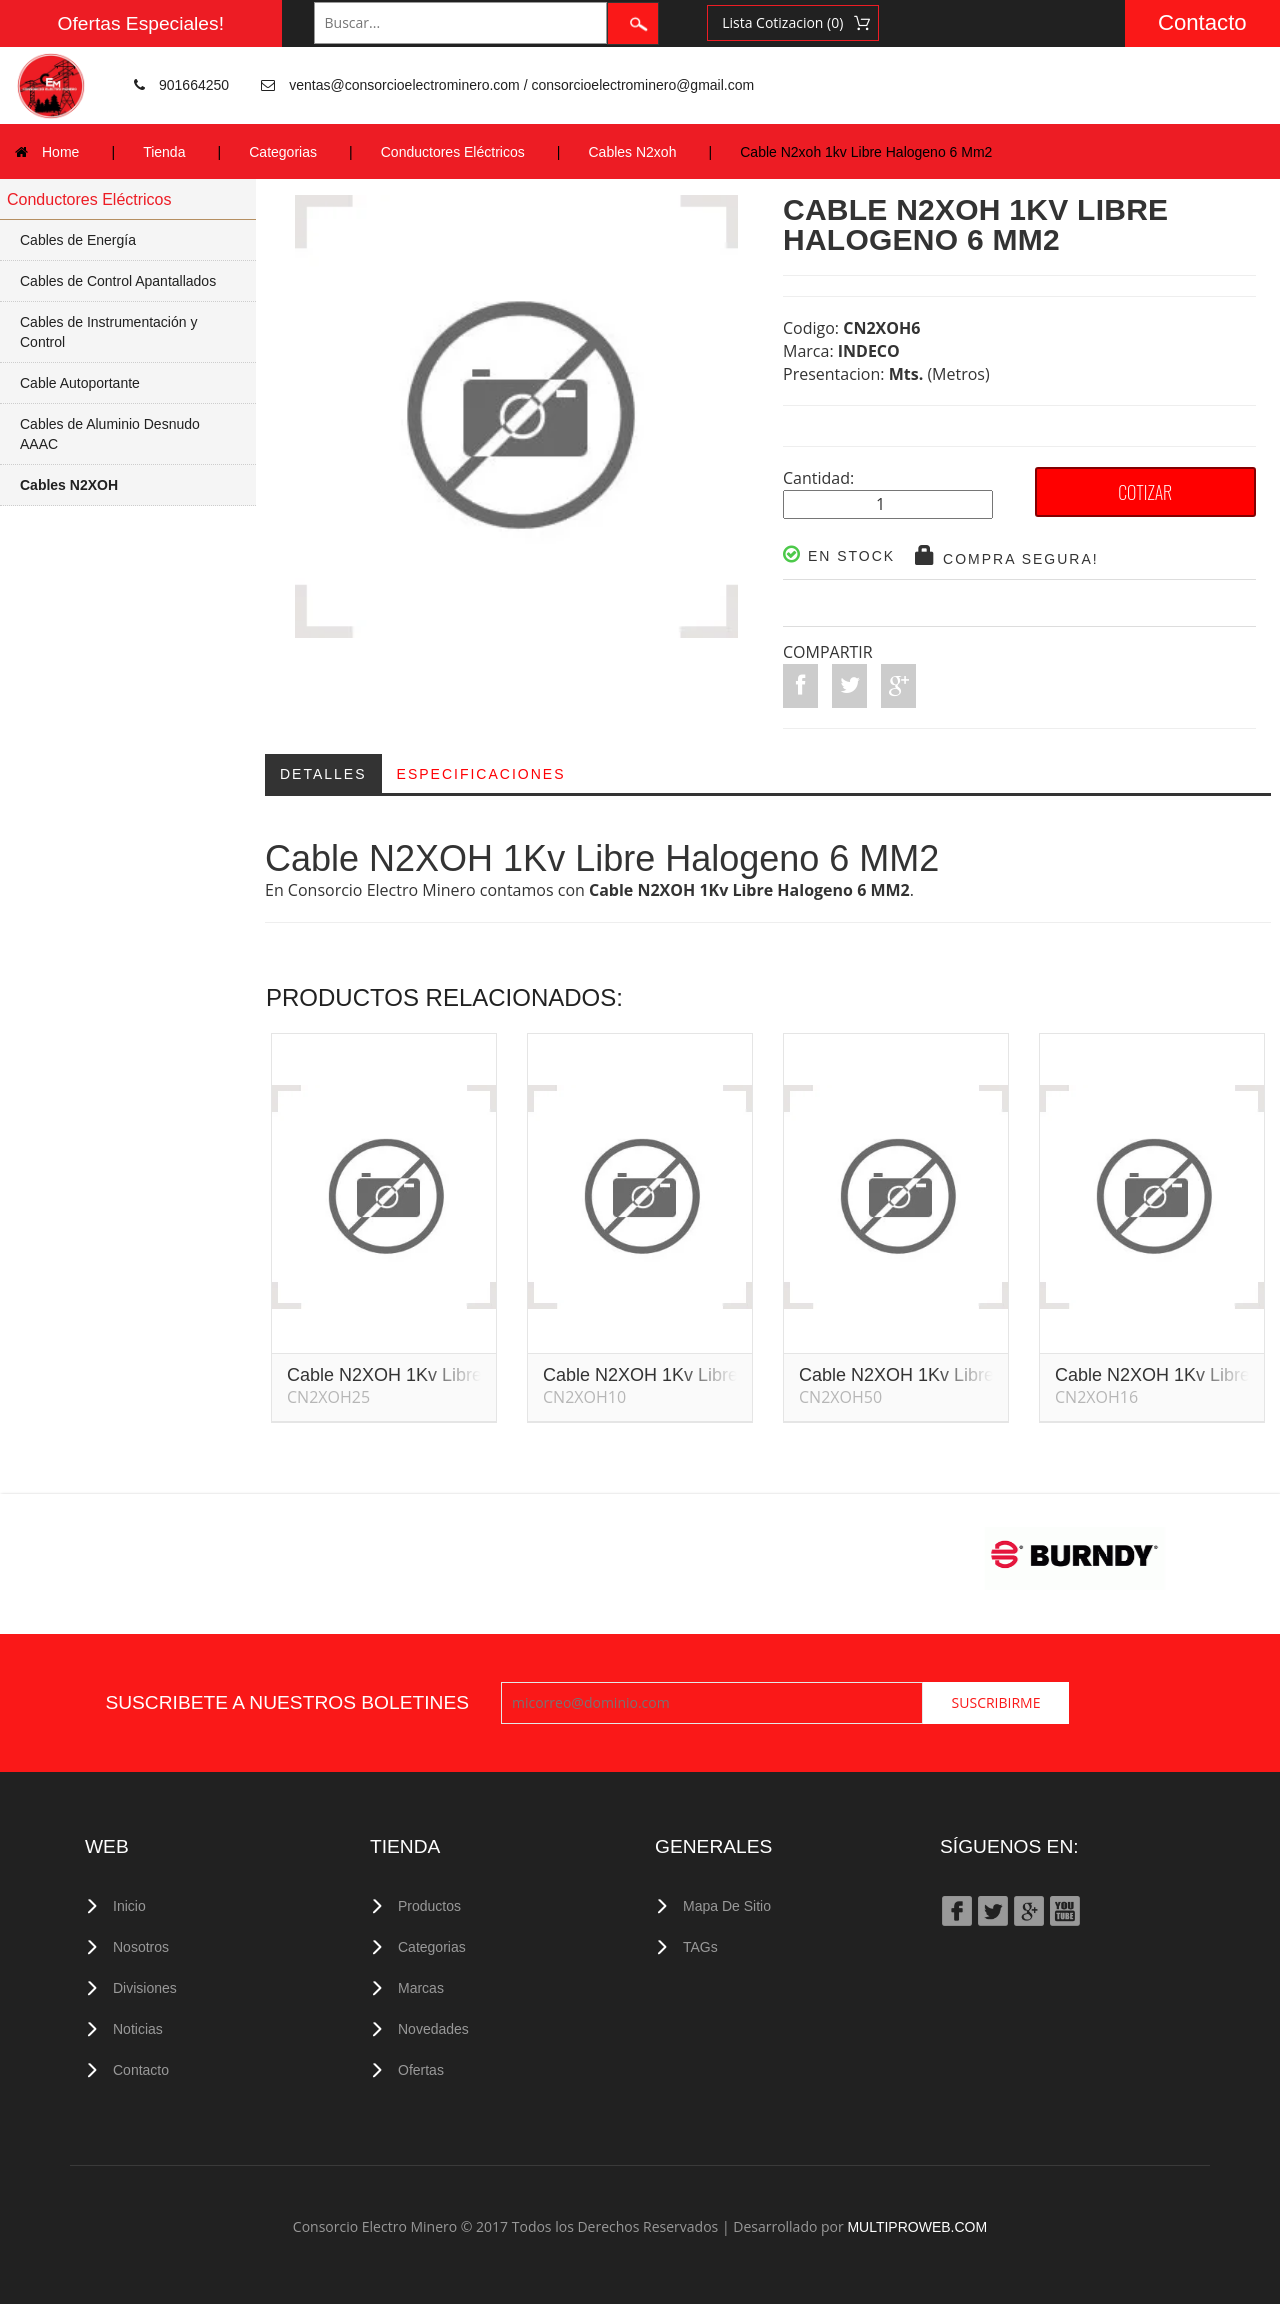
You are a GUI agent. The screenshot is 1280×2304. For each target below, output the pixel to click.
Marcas (421, 1988)
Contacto (1202, 22)
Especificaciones (481, 774)
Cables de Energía (78, 240)
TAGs (700, 1947)
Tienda (164, 152)
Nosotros (141, 1947)
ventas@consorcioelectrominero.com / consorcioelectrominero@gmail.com (521, 85)
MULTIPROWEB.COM (917, 2227)
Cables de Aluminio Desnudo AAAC (110, 434)
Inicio (129, 1906)
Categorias (283, 152)
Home (60, 152)
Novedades (433, 2029)
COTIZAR (1145, 492)
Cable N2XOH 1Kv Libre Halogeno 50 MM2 (972, 1378)
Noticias (138, 2029)
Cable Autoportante (80, 383)
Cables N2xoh (633, 152)
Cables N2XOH (69, 485)
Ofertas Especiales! (141, 23)
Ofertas (421, 2070)
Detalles (323, 774)
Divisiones (145, 1988)
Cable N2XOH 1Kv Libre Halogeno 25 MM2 (460, 1378)
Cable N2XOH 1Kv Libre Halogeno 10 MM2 (716, 1378)
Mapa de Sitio (727, 1906)
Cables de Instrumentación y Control (108, 332)
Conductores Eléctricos (453, 152)
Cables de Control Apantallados (118, 281)
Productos (429, 1906)
